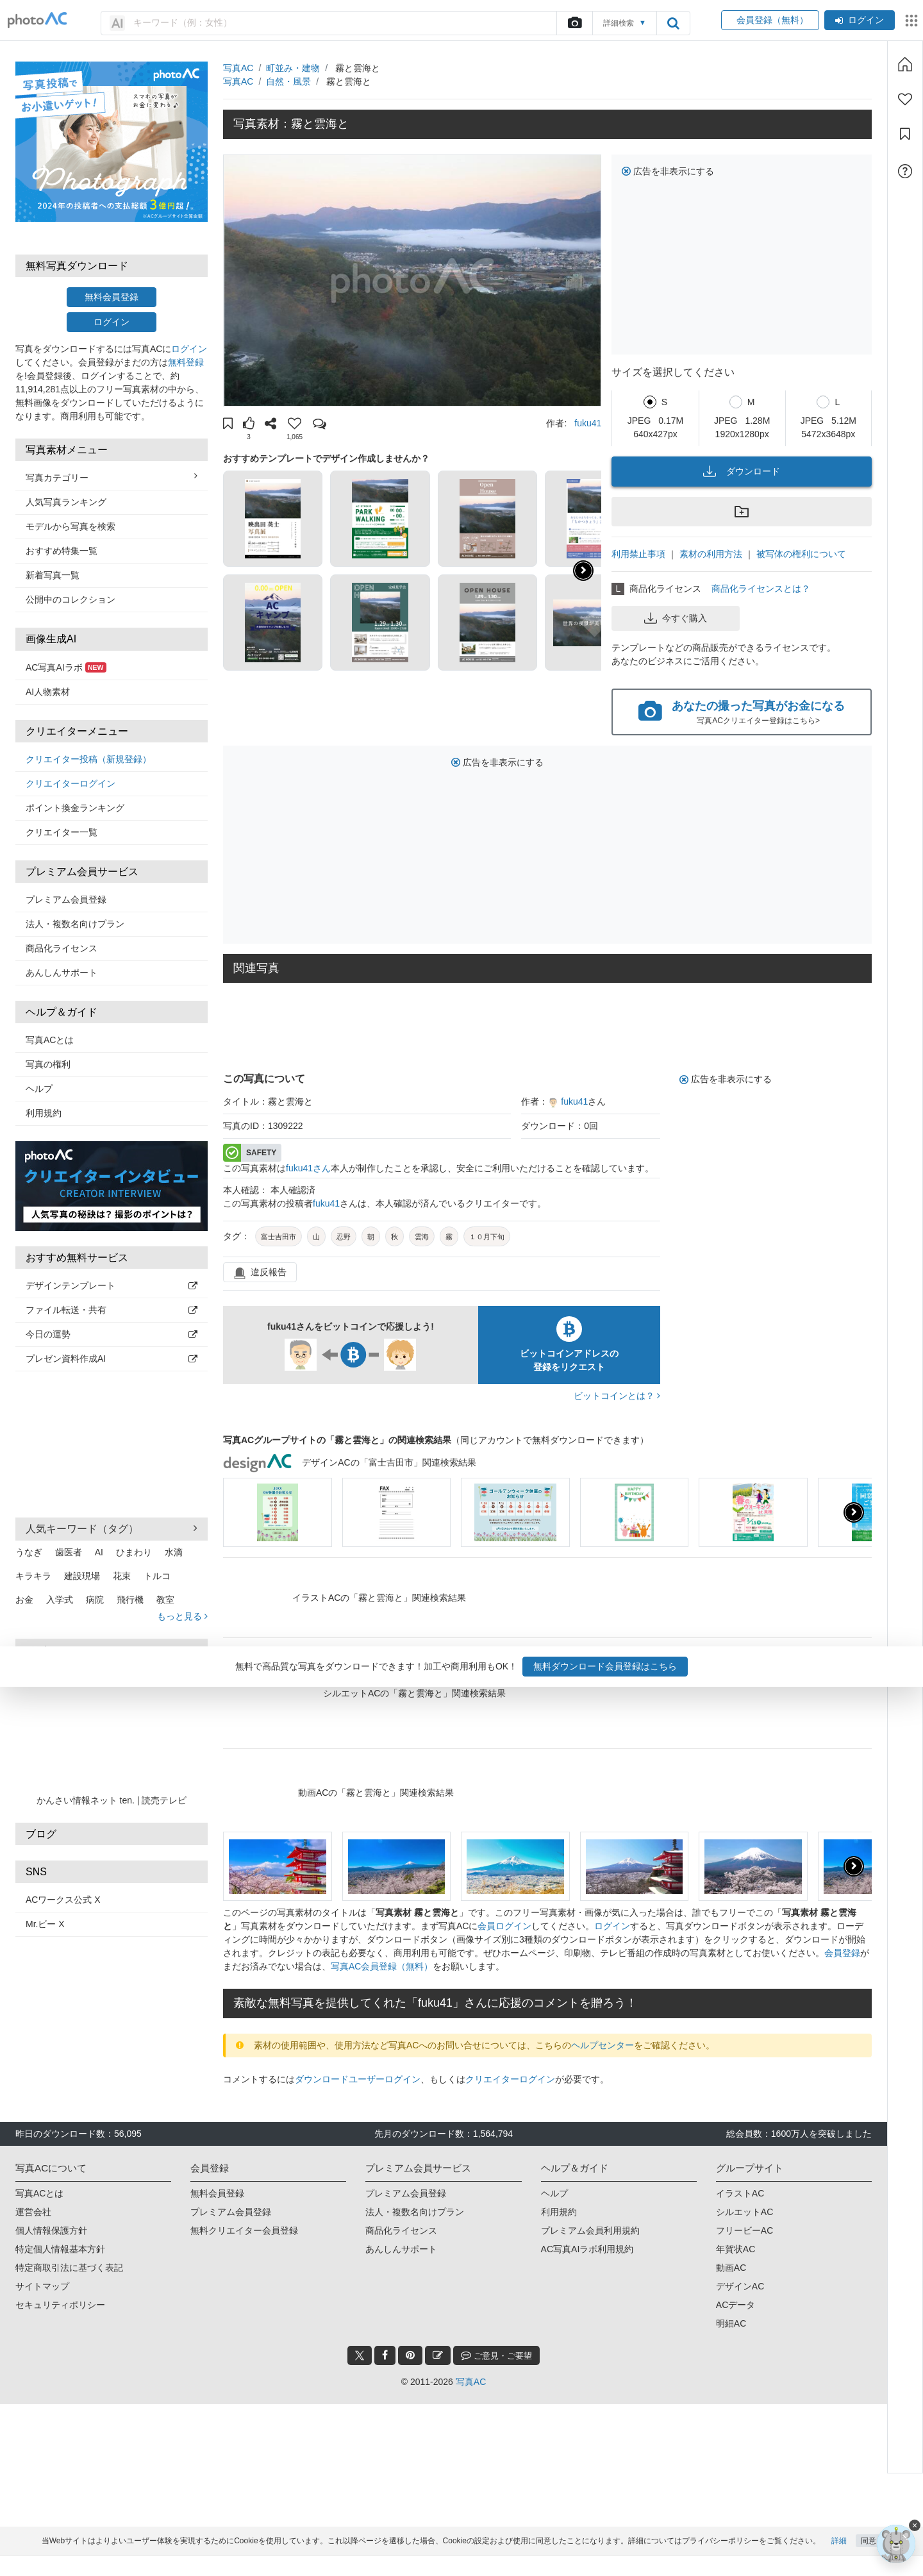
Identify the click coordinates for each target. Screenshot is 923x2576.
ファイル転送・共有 (111, 1310)
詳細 (839, 2561)
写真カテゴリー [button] (111, 477)
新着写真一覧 (52, 575)
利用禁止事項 (638, 554)
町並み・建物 (293, 68)
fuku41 (587, 423)
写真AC (238, 68)
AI (99, 1552)
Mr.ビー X (45, 1924)
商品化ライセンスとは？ (760, 588)
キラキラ (33, 1576)
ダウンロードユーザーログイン (357, 2079)
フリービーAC (744, 2230)
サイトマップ (42, 2286)
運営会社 (33, 2212)
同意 (868, 2561)
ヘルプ (39, 1088)
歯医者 (68, 1552)
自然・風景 (288, 81)
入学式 (59, 1599)
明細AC (731, 2323)
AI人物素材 (48, 692)
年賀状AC (735, 2249)
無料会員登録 (111, 297)
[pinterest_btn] (410, 2355)
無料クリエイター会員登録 (244, 2230)
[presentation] (854, 1512)
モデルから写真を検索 (70, 526)
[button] (228, 425)
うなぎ (28, 1552)
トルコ (157, 1576)
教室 (165, 1599)
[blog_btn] (438, 2355)
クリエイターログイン (70, 783)
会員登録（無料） (770, 20)
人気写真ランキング (66, 502)
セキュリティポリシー (60, 2305)
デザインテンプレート (111, 1285)
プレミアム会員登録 (66, 899)
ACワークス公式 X (63, 1899)
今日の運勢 (111, 1334)
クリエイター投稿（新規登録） (88, 759)
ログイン (859, 20)
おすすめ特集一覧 (61, 551)
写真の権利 (48, 1064)
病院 (95, 1599)
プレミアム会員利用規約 (590, 2230)
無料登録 (186, 362)
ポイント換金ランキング (75, 808)
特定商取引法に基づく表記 (69, 2267)
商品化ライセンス (61, 948)
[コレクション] (905, 134)
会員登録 (842, 1953)
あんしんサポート (61, 972)
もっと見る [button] (182, 1616)
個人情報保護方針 (51, 2230)
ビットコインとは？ (617, 1396)
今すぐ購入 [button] (675, 618)
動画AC (731, 2267)
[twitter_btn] (359, 2355)
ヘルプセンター (602, 2045)
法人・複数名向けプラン (75, 924)
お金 (24, 1599)
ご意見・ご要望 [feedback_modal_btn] (496, 2355)
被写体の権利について (801, 554)
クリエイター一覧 (61, 832)
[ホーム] (905, 64)
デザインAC (740, 2286)
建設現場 (82, 1576)
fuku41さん (308, 1168)
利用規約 (44, 1113)
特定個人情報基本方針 (60, 2249)
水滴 (174, 1552)
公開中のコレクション (70, 599)
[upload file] (574, 23)
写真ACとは (50, 1040)
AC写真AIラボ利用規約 (587, 2249)
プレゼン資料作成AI (111, 1358)
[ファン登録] (905, 99)
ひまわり (134, 1552)
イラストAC (740, 2193)
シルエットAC (744, 2212)
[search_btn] (673, 23)
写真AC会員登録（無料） (382, 1966)
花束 (122, 1576)
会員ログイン (504, 1926)
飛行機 (130, 1599)
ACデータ (735, 2305)
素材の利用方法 (710, 554)
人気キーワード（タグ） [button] (111, 1528)
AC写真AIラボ (66, 667)
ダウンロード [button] (741, 471)
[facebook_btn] (384, 2355)
